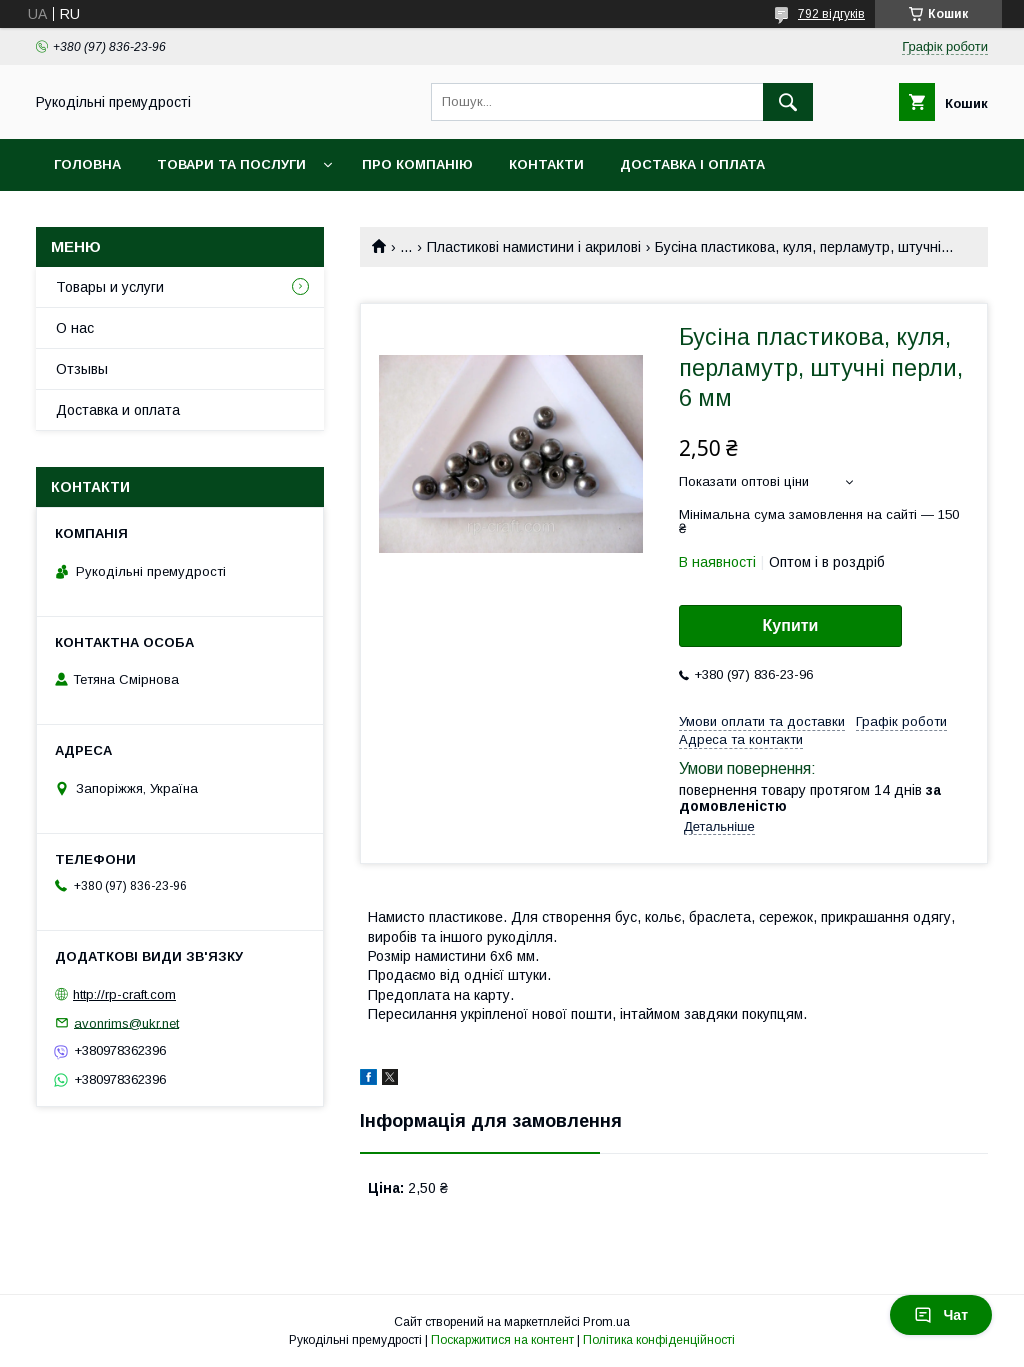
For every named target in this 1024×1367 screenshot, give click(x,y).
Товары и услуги (110, 287)
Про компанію (417, 164)
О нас (75, 328)
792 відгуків (831, 14)
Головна (87, 164)
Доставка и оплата (118, 410)
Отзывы (82, 369)
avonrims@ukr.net (126, 1022)
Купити (791, 625)
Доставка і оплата (692, 164)
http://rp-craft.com (124, 994)
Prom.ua (606, 1322)
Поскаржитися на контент (502, 1340)
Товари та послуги (231, 164)
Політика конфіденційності (659, 1340)
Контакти (546, 164)
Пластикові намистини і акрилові (534, 247)
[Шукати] (788, 102)
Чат (941, 1315)
